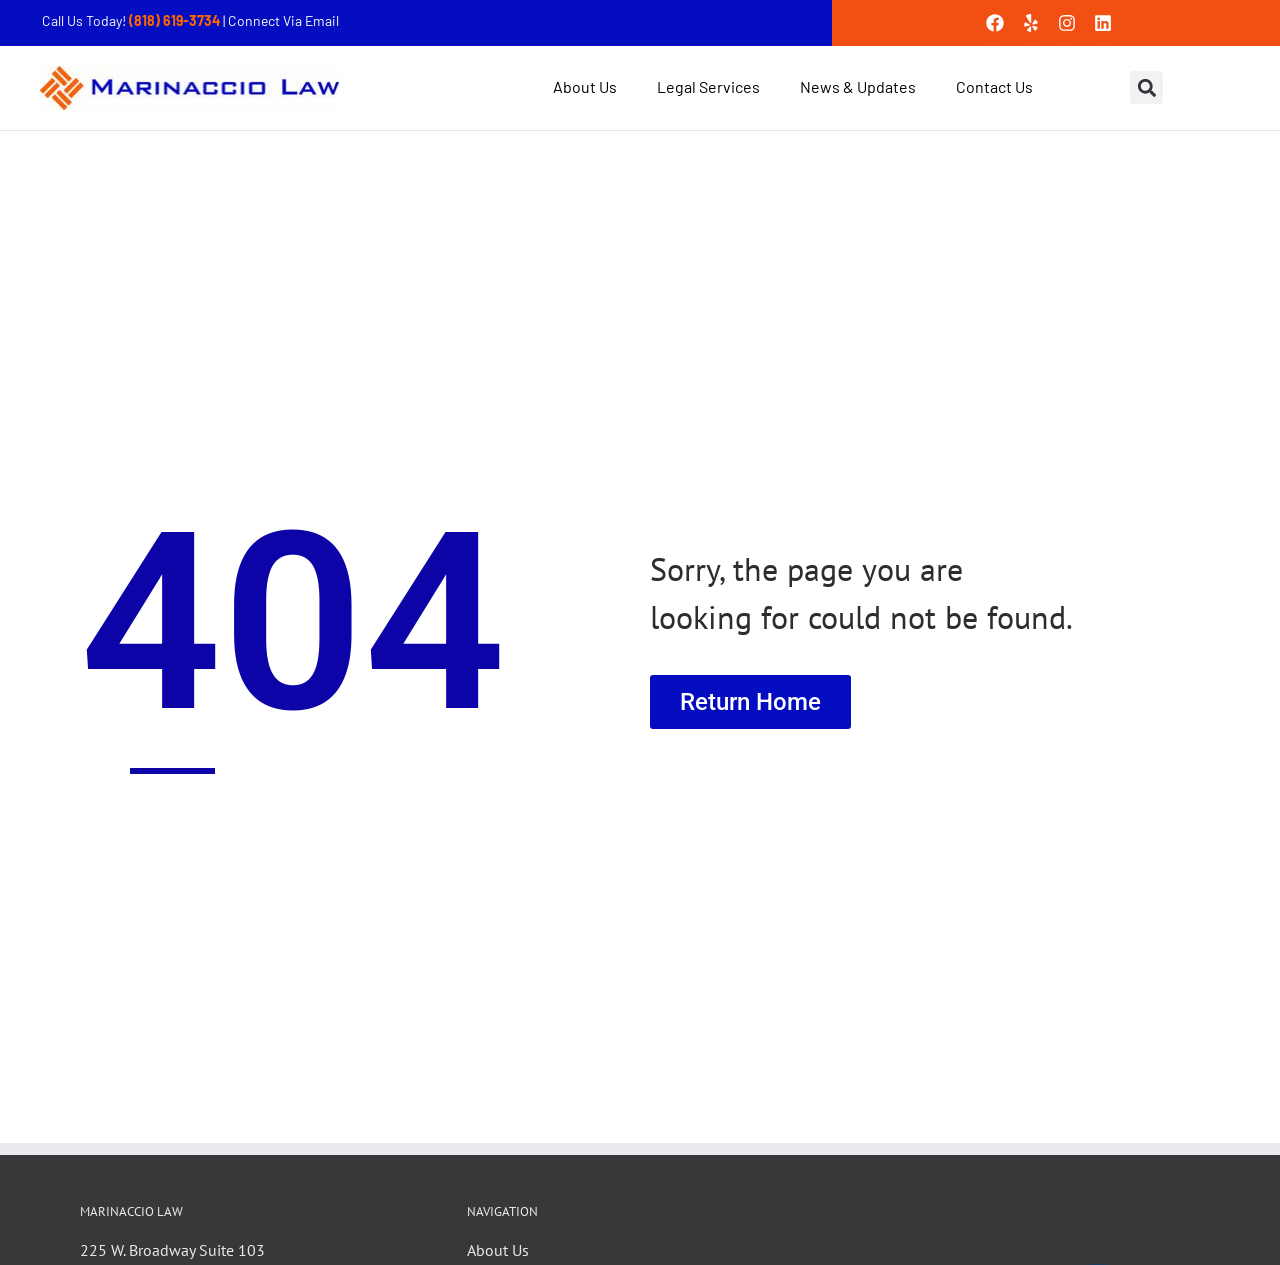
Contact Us (994, 86)
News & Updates (858, 86)
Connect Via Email (283, 20)
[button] (1146, 87)
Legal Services (708, 86)
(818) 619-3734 (176, 20)
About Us (585, 86)
